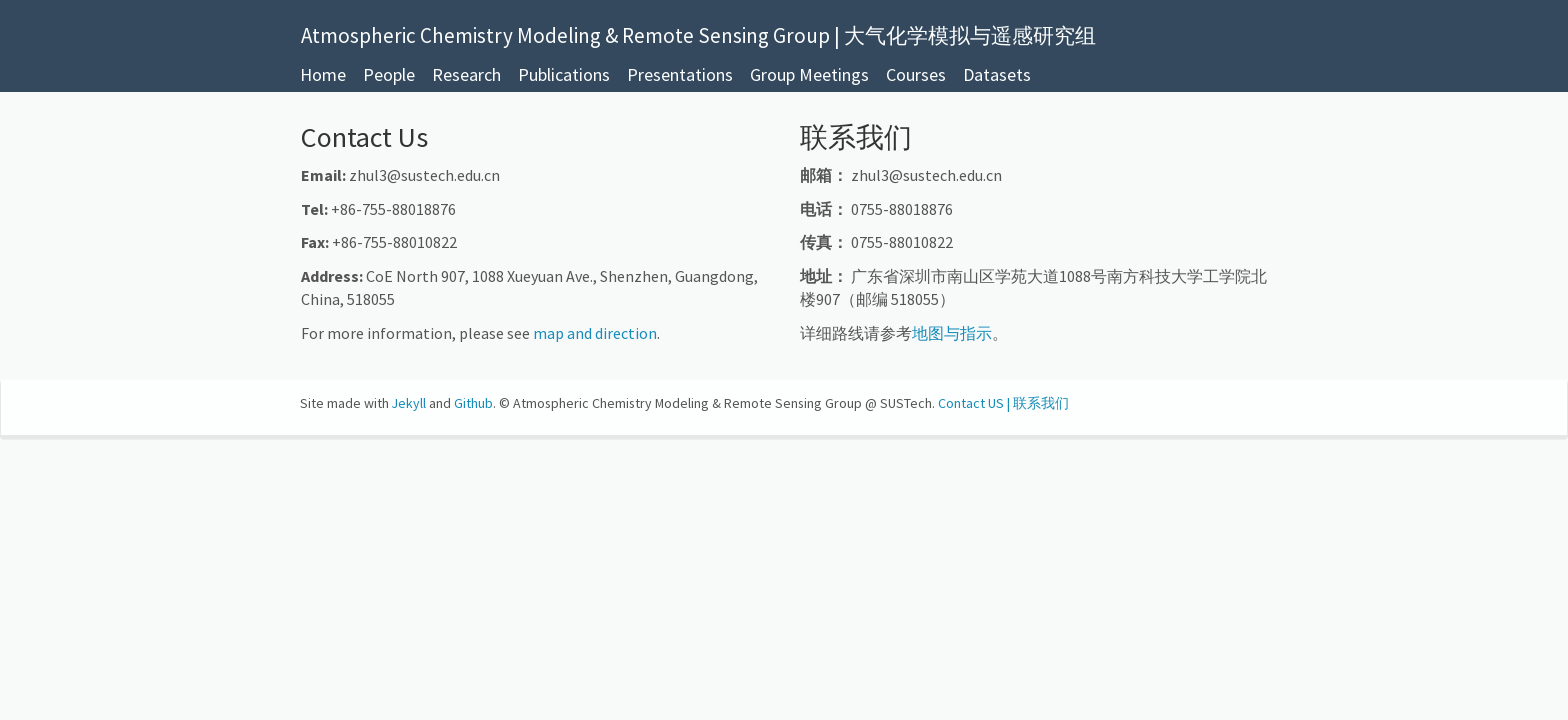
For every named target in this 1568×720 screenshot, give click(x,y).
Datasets (997, 74)
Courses (916, 74)
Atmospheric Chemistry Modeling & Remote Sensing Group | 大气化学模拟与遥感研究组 (698, 33)
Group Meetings (809, 74)
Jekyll (409, 403)
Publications (564, 74)
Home (323, 74)
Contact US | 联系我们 (1003, 403)
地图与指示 (952, 333)
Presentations (680, 74)
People (389, 74)
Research (466, 74)
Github (473, 403)
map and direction (595, 333)
